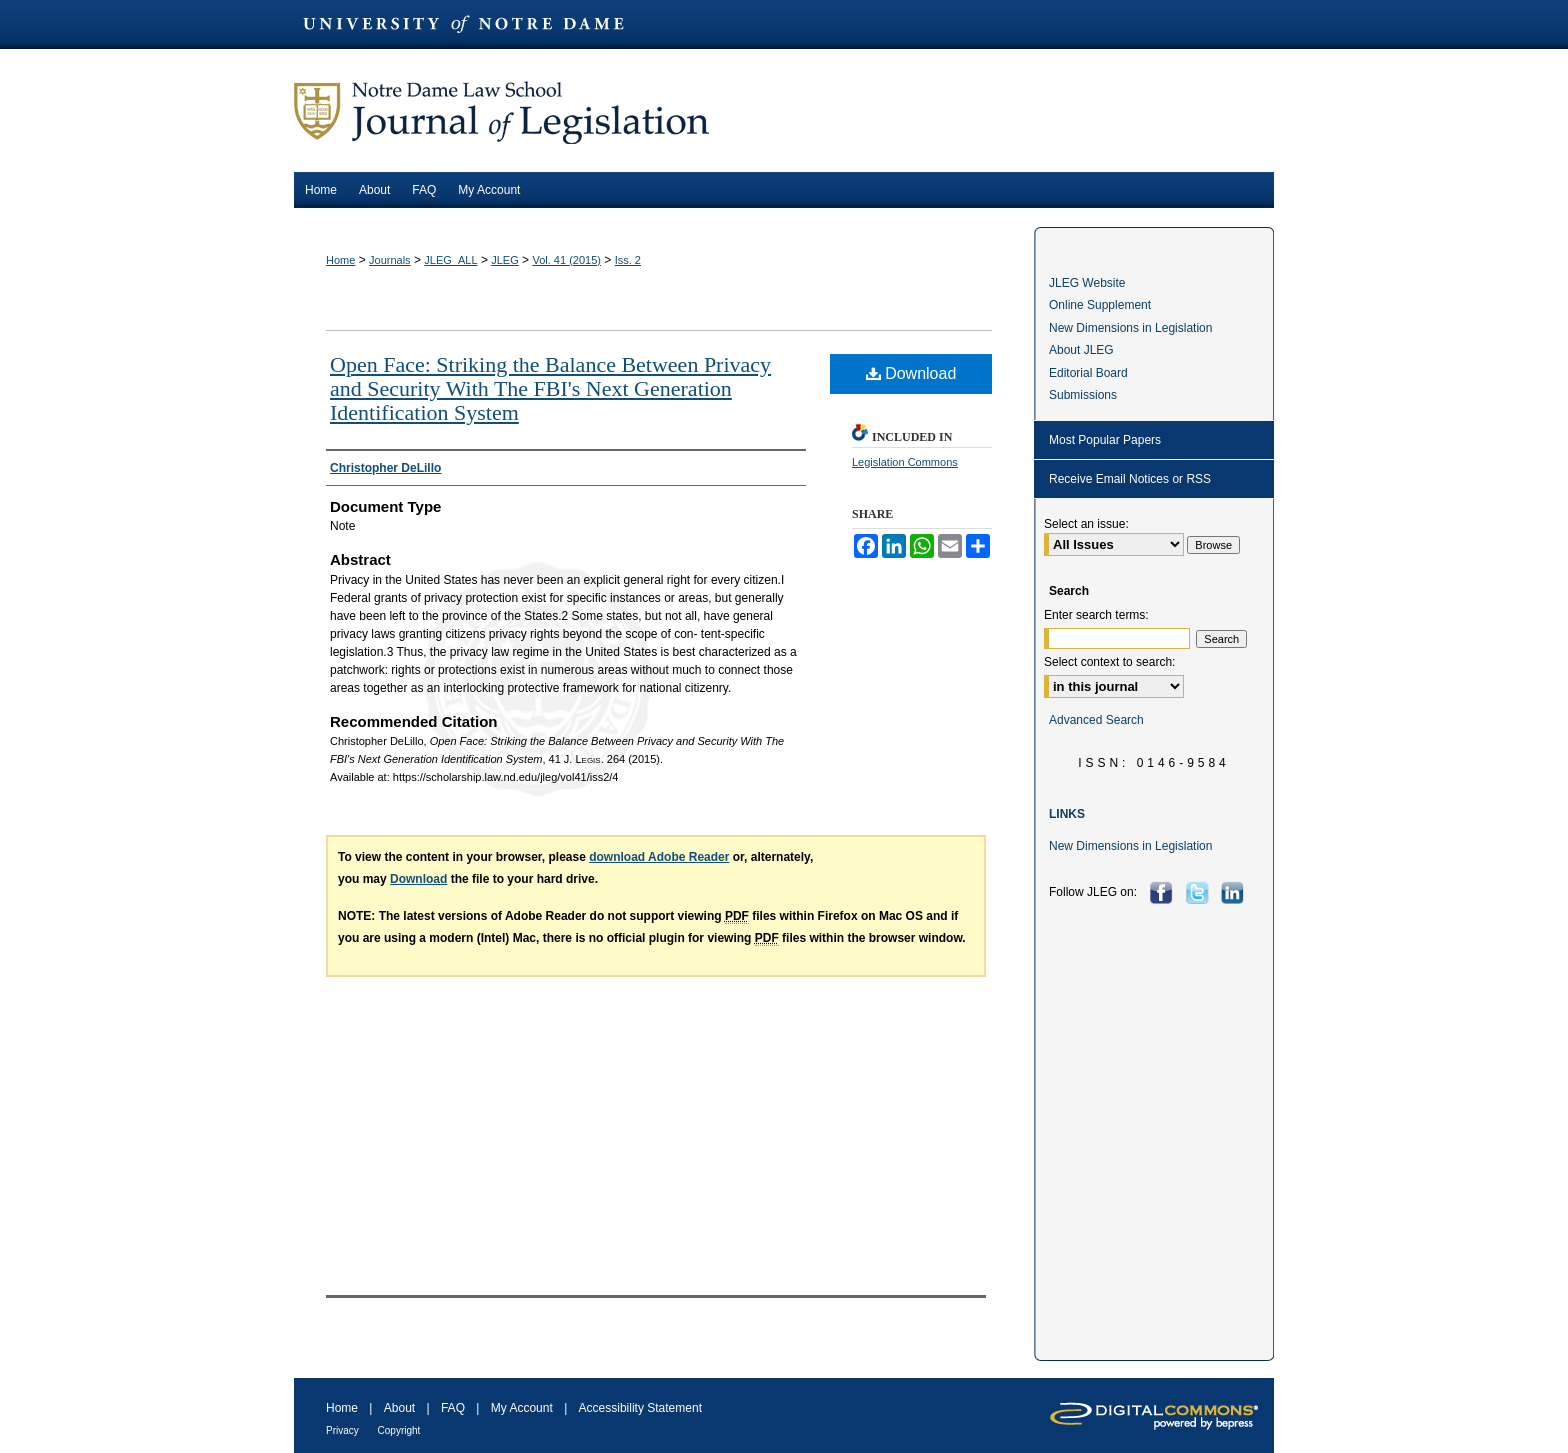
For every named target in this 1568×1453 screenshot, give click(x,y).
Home (340, 260)
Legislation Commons (905, 462)
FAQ (454, 1408)
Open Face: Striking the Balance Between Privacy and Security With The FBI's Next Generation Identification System (550, 388)
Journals (390, 260)
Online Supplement (1100, 305)
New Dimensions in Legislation (1130, 328)
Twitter (1199, 892)
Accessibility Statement (640, 1408)
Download (911, 373)
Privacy (344, 1430)
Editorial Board (1088, 373)
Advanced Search (1096, 720)
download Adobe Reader (659, 857)
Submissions (1083, 395)
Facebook (1163, 892)
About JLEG (1081, 350)
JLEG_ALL (450, 260)
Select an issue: (1086, 524)
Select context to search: (1109, 662)
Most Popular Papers (1105, 440)
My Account (523, 1408)
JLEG (505, 260)
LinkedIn (1234, 892)
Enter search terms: (1096, 615)
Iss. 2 (628, 260)
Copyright (399, 1430)
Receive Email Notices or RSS (1130, 479)
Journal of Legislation (784, 110)
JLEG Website (1087, 283)
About (401, 1408)
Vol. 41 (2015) (566, 260)
